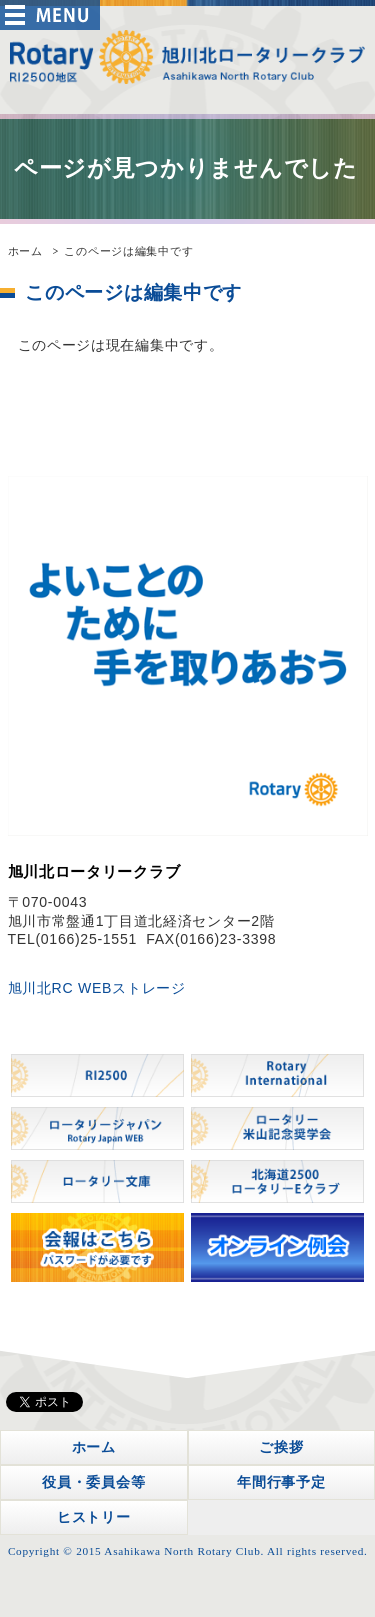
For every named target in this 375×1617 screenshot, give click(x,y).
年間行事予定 (281, 1482)
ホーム (25, 251)
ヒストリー (94, 1517)
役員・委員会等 (93, 1482)
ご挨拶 (281, 1447)
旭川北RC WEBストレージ (97, 988)
